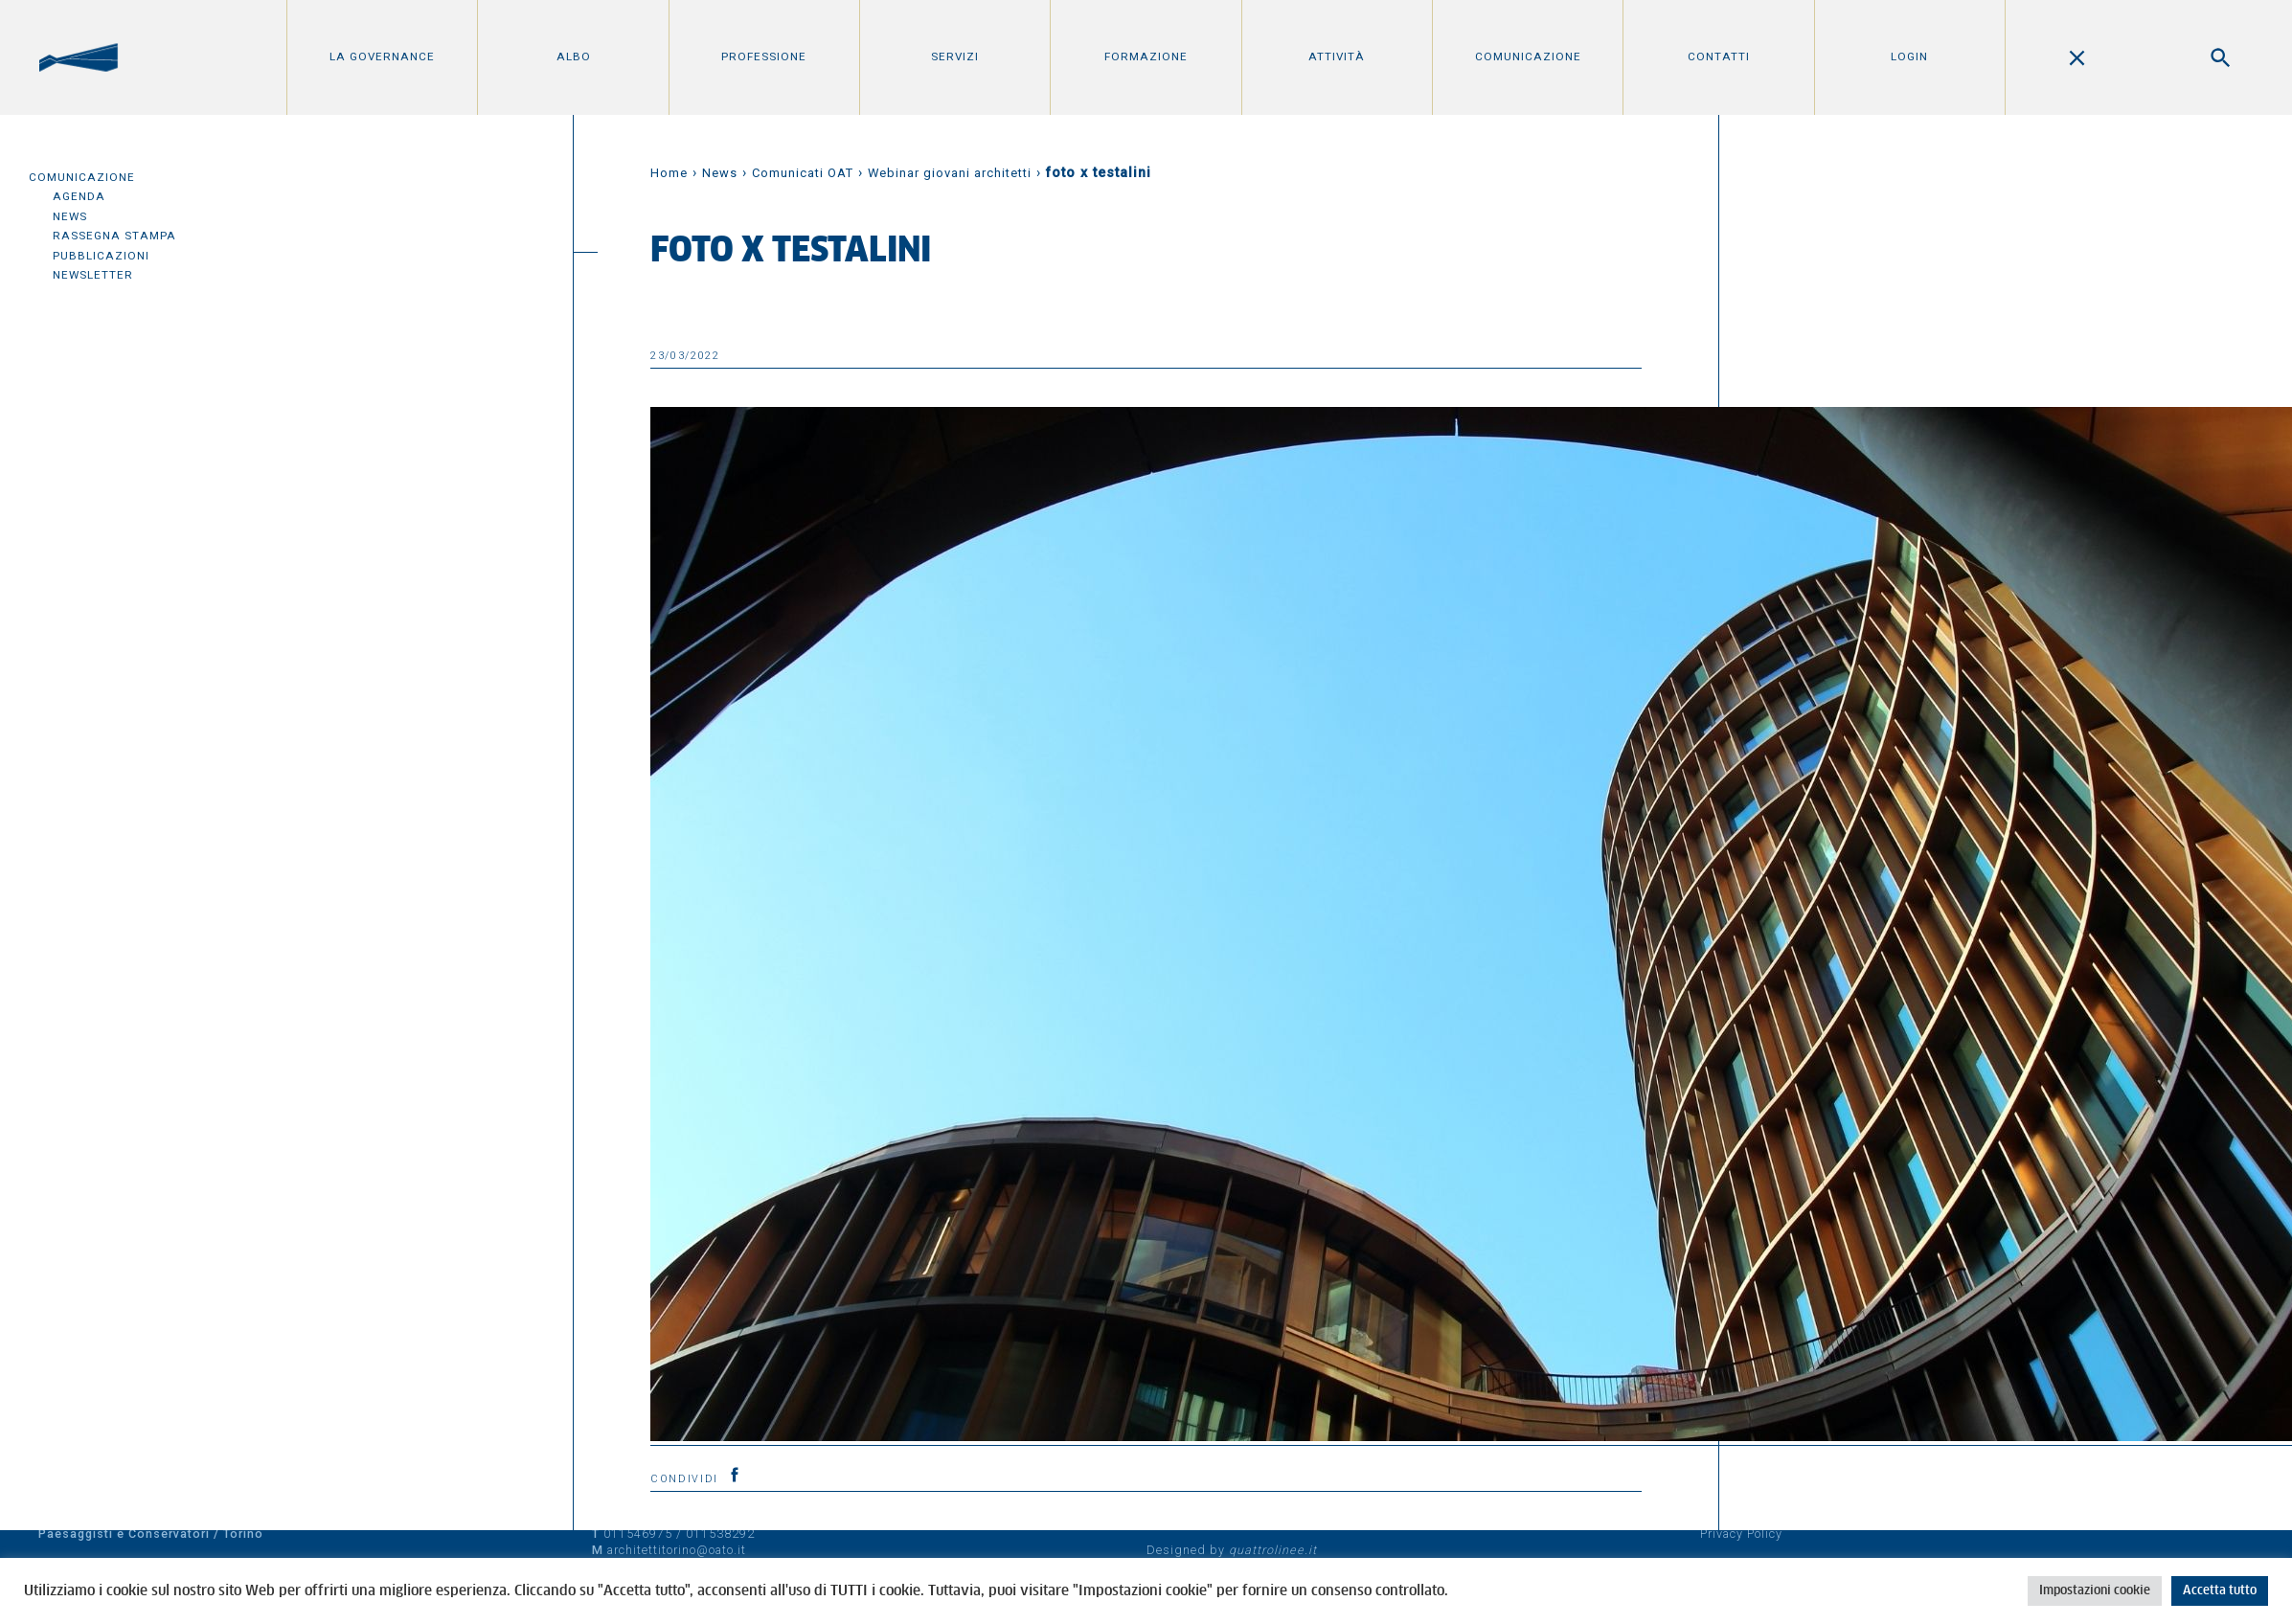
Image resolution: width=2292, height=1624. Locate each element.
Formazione (1146, 56)
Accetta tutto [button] (2220, 1591)
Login (1909, 56)
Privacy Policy (1741, 1533)
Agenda (79, 196)
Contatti (1719, 56)
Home (669, 173)
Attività (1336, 56)
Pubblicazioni (101, 255)
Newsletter (93, 275)
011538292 (720, 1533)
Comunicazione (1528, 56)
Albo (573, 56)
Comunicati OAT (802, 173)
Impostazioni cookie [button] (2094, 1591)
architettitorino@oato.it (676, 1550)
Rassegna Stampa (114, 235)
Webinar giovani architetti (950, 173)
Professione (763, 56)
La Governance (382, 56)
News (70, 216)
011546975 (637, 1533)
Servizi (955, 56)
